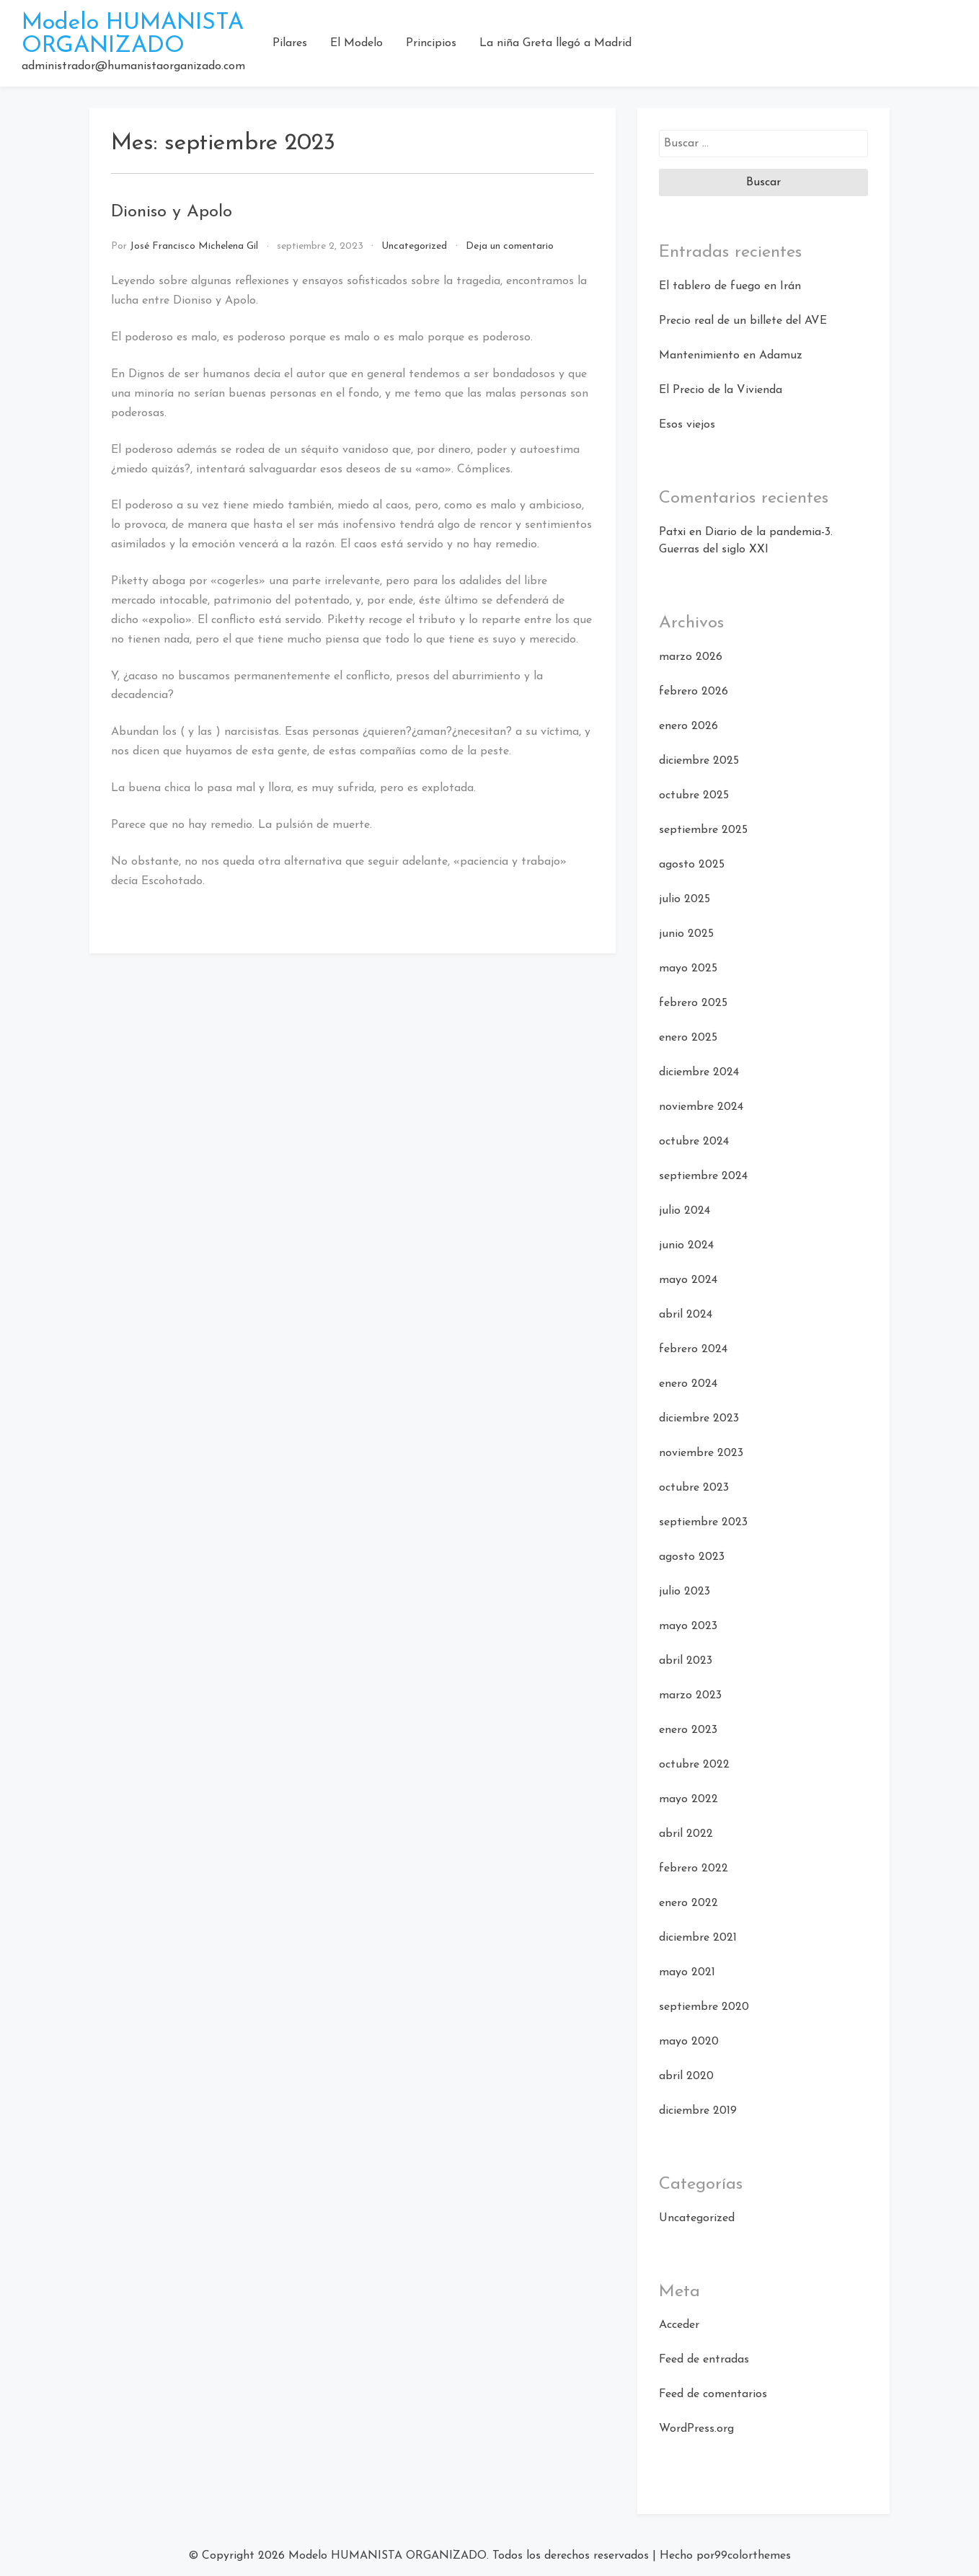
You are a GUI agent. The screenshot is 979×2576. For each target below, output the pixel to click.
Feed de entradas (704, 2359)
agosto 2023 (692, 1557)
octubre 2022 (694, 1764)
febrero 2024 (693, 1349)
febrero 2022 (693, 1868)
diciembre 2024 (699, 1072)
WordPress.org (696, 2429)
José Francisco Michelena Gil (194, 246)
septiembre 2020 (704, 2007)
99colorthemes (752, 2556)
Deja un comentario (510, 246)
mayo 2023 (688, 1626)
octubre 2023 (694, 1488)
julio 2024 (684, 1211)
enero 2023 (688, 1730)
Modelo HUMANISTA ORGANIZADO (133, 35)
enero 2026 (688, 726)
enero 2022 (688, 1903)
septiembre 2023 (703, 1522)
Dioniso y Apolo (171, 212)
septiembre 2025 (703, 830)
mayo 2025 (688, 968)
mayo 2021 (687, 1972)
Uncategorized (414, 246)
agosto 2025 (692, 864)
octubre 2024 (694, 1141)
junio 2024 (686, 1245)
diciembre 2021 (698, 1938)
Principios (431, 43)
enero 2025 (688, 1038)
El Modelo (356, 43)
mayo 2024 (688, 1280)
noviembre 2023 (701, 1453)
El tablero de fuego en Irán (730, 286)
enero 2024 (688, 1384)
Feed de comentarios (713, 2394)
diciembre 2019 (698, 2111)
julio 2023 (684, 1591)
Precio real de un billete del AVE (743, 321)
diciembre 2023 (699, 1418)
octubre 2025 (694, 795)
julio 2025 (684, 899)
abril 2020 (686, 2076)
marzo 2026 (690, 657)
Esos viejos (687, 425)
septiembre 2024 (703, 1176)
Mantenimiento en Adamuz (730, 355)
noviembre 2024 (701, 1107)
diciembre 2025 (699, 761)
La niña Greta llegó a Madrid (555, 43)
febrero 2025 (693, 1003)
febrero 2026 (693, 691)
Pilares (290, 43)
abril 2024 (685, 1314)
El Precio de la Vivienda (720, 390)
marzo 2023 (690, 1695)
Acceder (679, 2325)
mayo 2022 (688, 1799)
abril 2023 (685, 1661)
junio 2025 (686, 934)
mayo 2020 (689, 2041)
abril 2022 (686, 1834)
